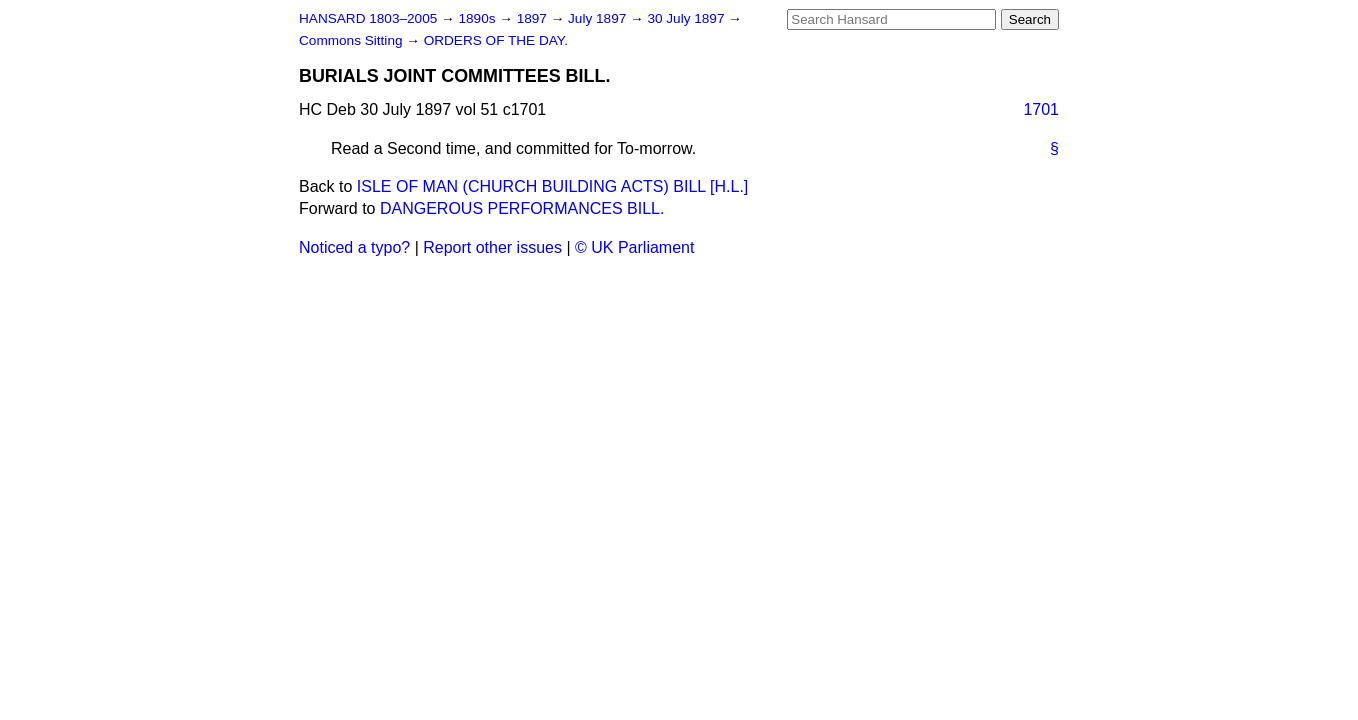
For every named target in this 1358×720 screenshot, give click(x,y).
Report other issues (492, 247)
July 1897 (599, 18)
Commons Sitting (352, 40)
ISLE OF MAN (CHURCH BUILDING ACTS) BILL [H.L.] (552, 186)
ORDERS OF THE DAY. (496, 40)
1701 (1041, 109)
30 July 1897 (687, 18)
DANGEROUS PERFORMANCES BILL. (522, 208)
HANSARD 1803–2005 (368, 18)
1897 (534, 18)
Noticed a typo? (354, 247)
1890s (478, 18)
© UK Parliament (634, 247)
